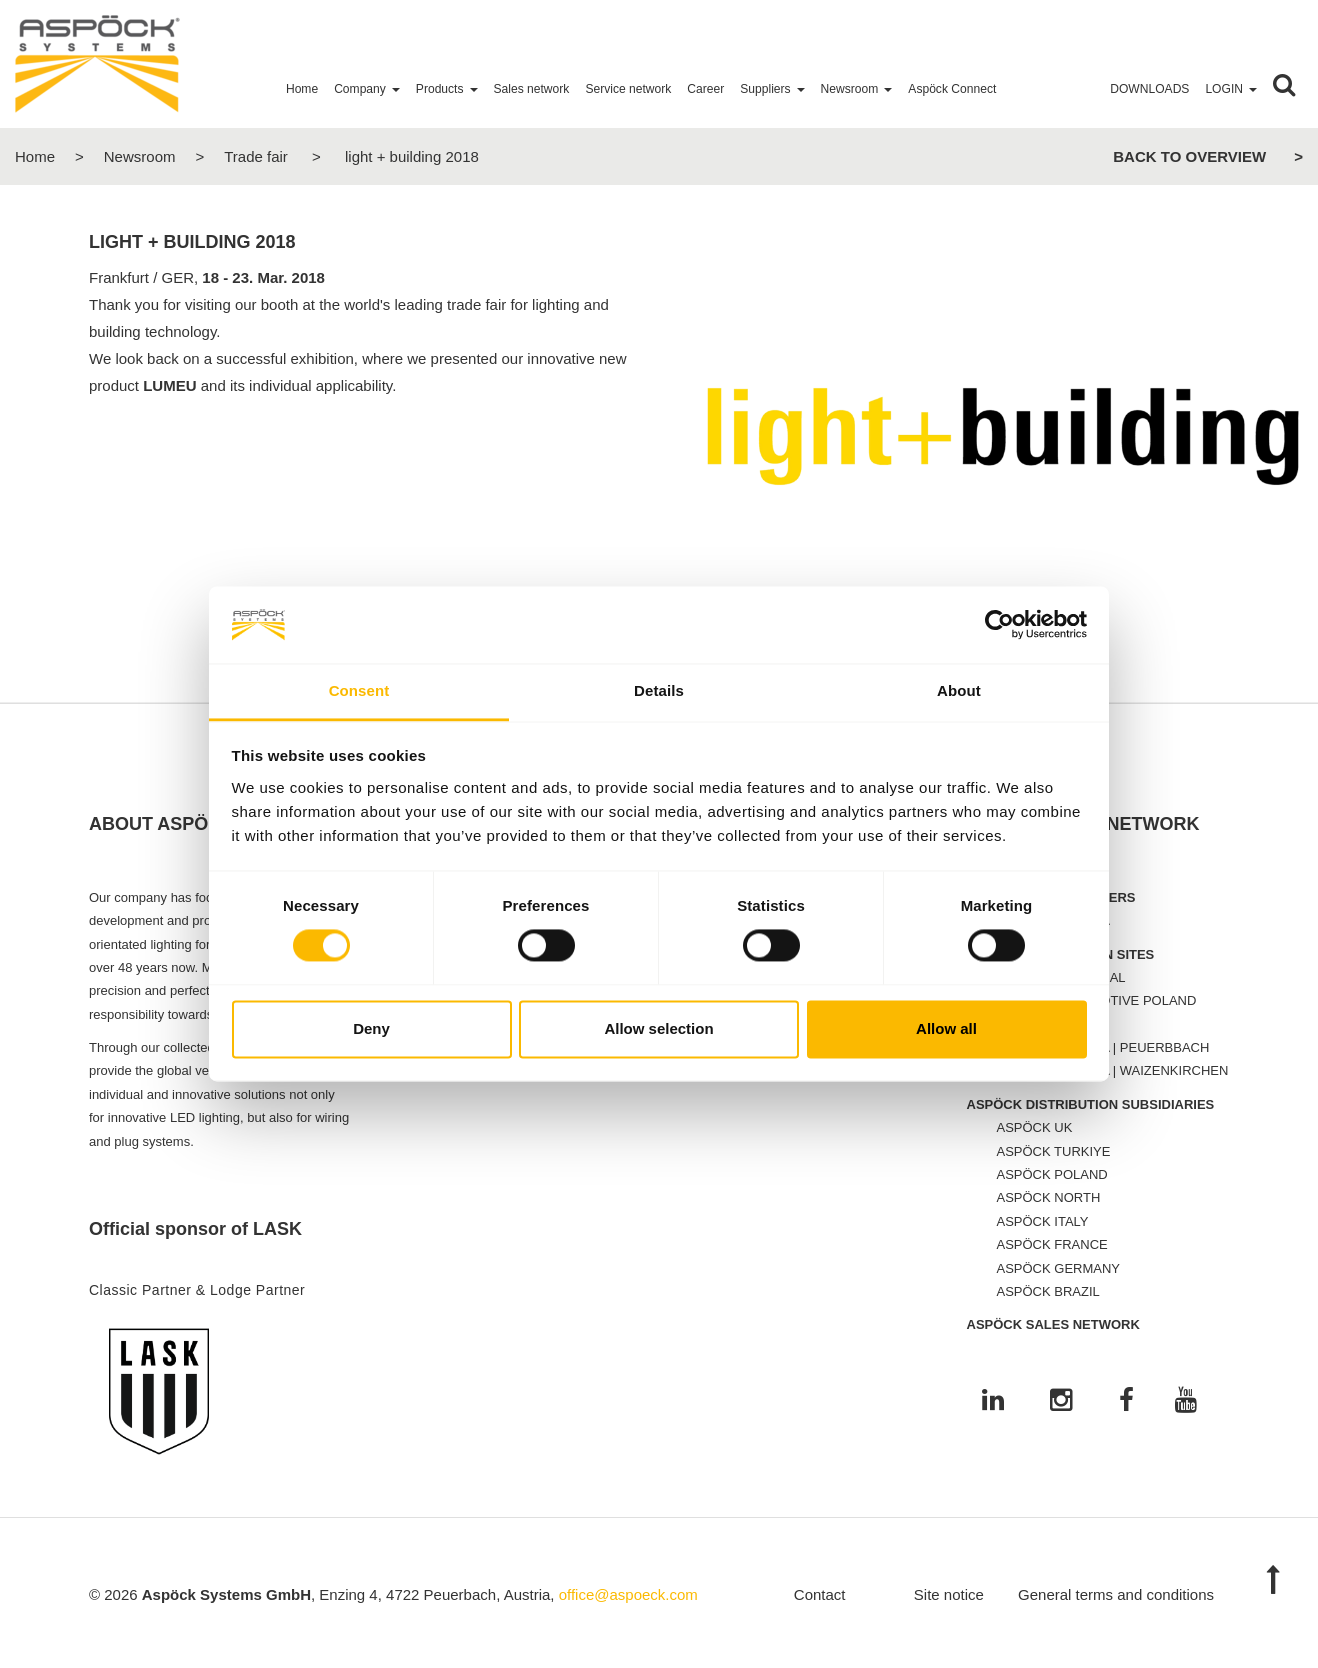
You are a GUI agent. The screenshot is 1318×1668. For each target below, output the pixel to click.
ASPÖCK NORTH (1049, 1197)
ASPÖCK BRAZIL (1048, 1291)
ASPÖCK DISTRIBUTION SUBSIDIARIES (1091, 1104)
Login (1224, 89)
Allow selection (658, 1028)
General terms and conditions (1116, 1594)
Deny (371, 1028)
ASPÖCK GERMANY (1059, 1268)
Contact (820, 1594)
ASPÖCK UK (1035, 1127)
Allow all (946, 1028)
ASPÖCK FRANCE (1052, 1244)
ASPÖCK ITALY (1043, 1221)
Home (35, 156)
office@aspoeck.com (628, 1594)
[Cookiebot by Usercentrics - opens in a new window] (999, 625)
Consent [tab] (359, 690)
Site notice (949, 1594)
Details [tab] (659, 690)
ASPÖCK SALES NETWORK (1053, 1324)
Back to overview (1189, 156)
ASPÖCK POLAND (1052, 1174)
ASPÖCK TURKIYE (1054, 1151)
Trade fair (256, 156)
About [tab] (959, 690)
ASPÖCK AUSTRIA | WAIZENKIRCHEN (1113, 1070)
